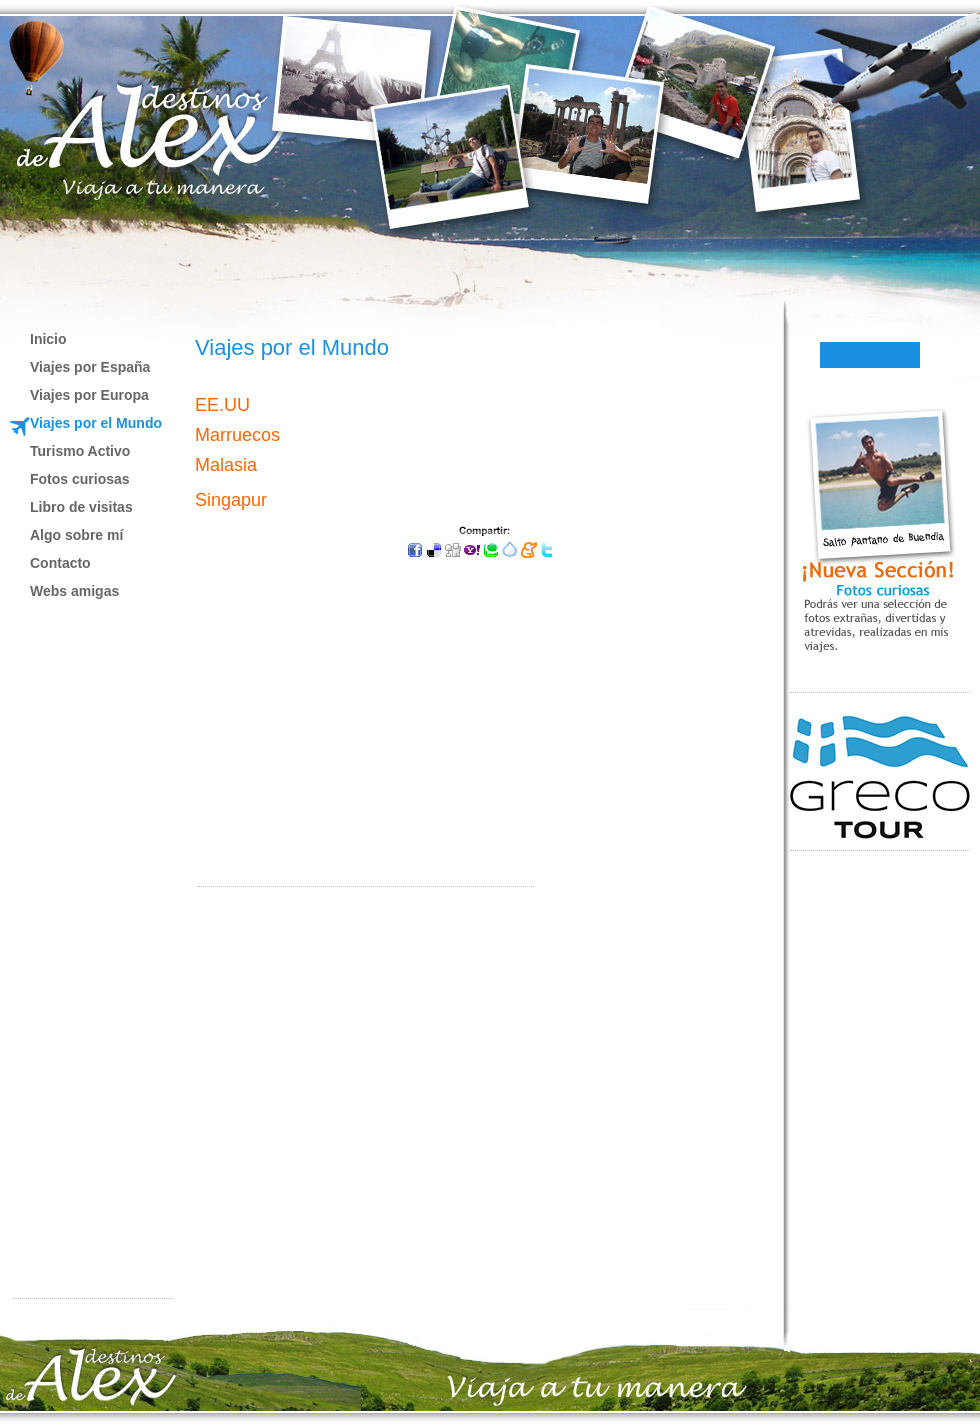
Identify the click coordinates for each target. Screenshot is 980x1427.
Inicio (48, 339)
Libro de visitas (81, 507)
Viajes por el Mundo (96, 423)
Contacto (60, 563)
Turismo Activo (80, 451)
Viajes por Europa (89, 395)
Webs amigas (74, 591)
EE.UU (222, 405)
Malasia (226, 465)
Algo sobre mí (76, 535)
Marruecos (237, 435)
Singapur (231, 500)
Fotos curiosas (80, 479)
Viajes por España (90, 367)
